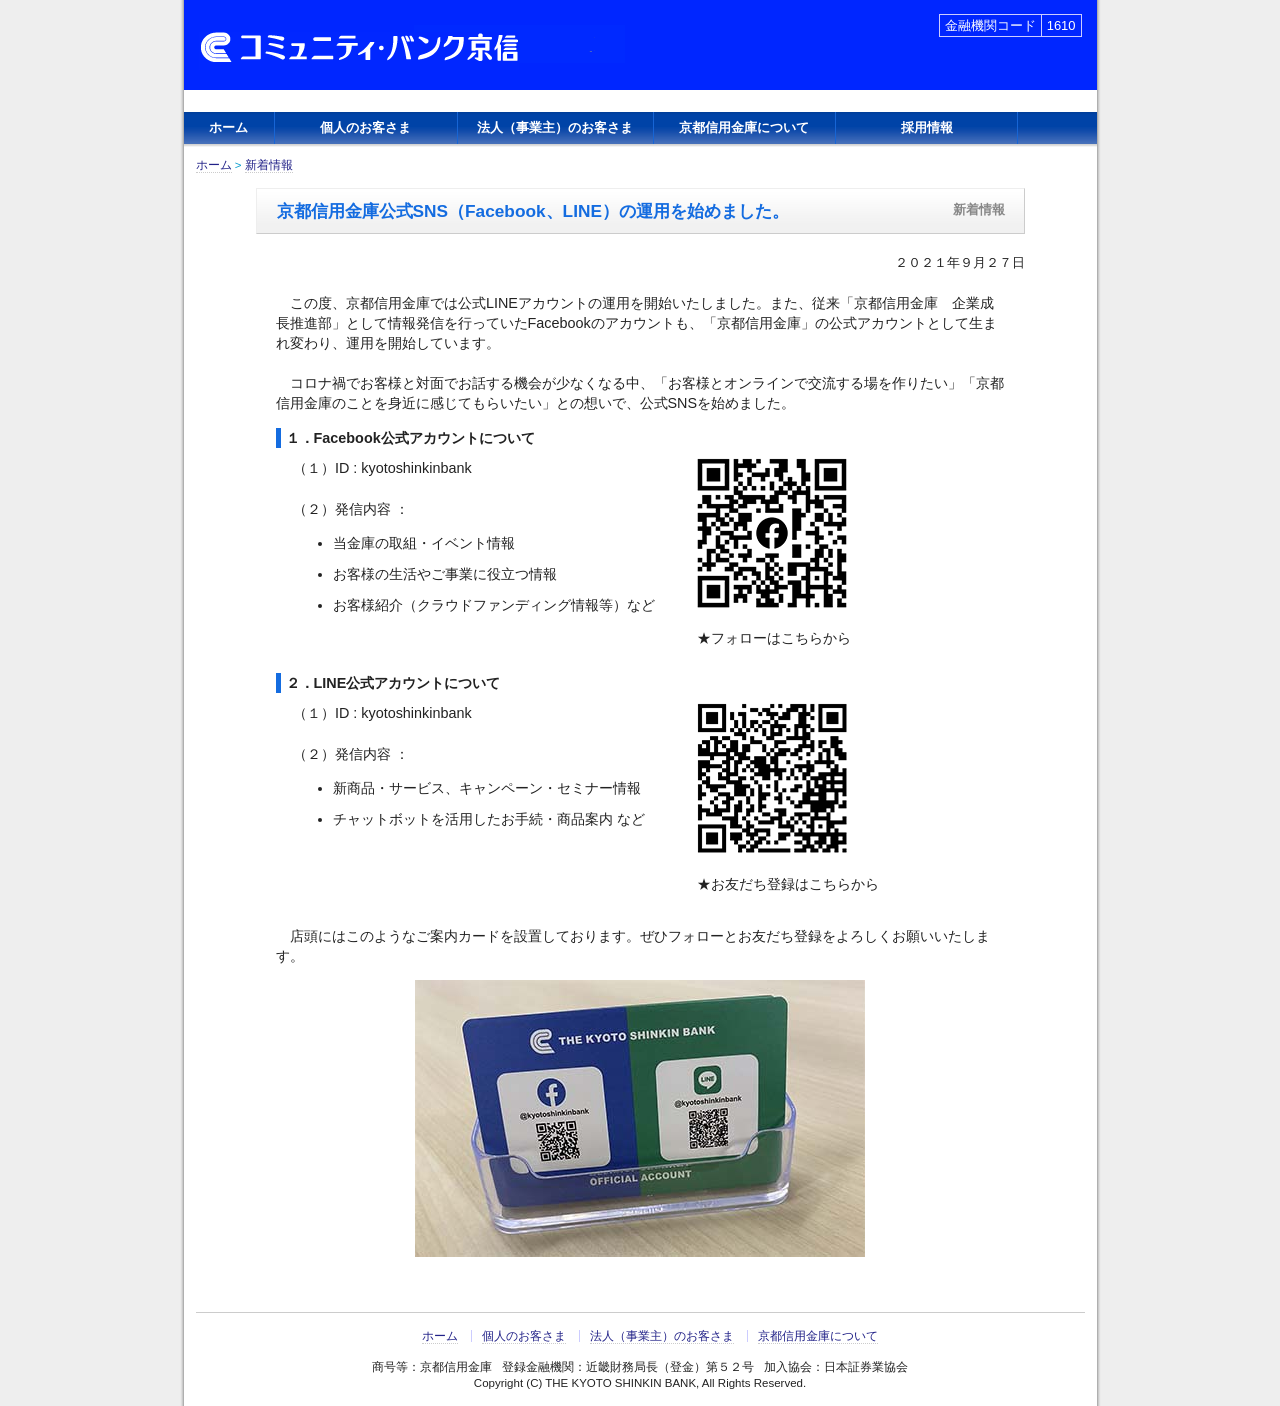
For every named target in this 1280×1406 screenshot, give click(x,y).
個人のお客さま (365, 127)
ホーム (228, 127)
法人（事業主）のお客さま (555, 127)
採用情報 (927, 127)
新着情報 (269, 165)
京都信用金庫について (744, 127)
